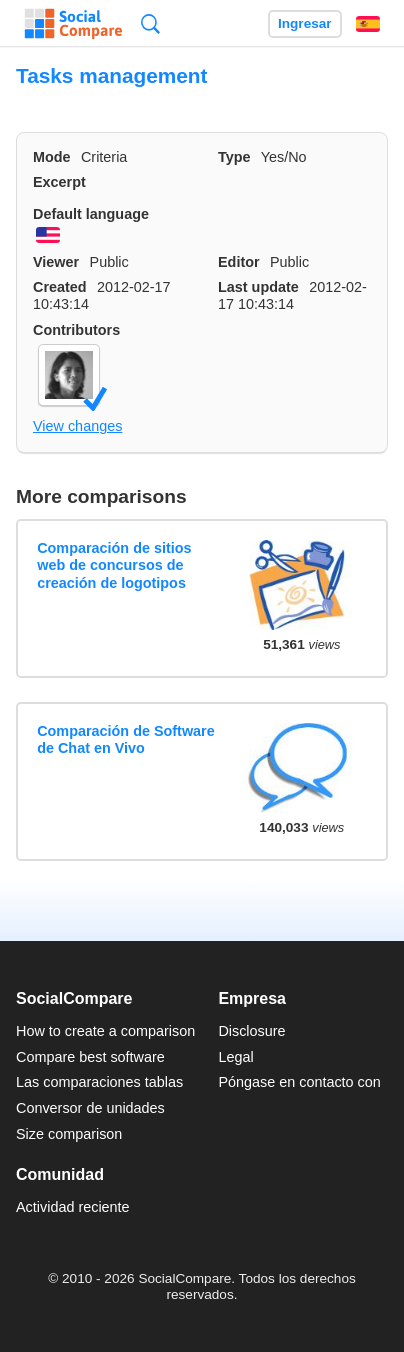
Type (234, 157)
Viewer (56, 262)
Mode (52, 157)
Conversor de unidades (90, 1108)
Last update (258, 287)
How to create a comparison (105, 1031)
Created (60, 287)
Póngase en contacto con (299, 1082)
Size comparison (69, 1134)
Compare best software (90, 1057)
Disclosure (251, 1031)
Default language (91, 214)
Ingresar (305, 23)
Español (368, 24)
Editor (239, 262)
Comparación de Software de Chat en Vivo (126, 739)
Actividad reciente (73, 1207)
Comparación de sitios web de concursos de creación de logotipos (114, 565)
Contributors (76, 330)
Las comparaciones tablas (99, 1082)
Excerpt (59, 182)
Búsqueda (150, 23)
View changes (77, 426)
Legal (235, 1057)
